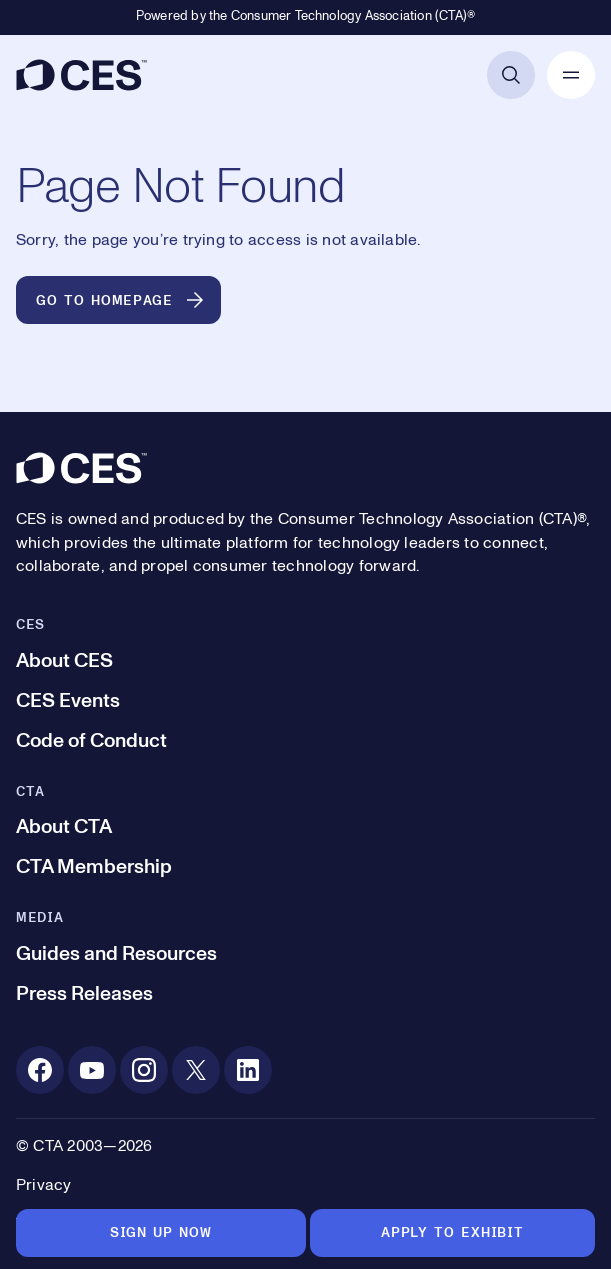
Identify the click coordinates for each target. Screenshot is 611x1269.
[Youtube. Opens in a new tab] (92, 1070)
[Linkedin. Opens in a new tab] (248, 1070)
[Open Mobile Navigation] (571, 75)
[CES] (81, 75)
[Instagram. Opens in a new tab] (144, 1070)
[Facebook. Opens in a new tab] (40, 1070)
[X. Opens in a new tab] (196, 1070)
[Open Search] (511, 75)
